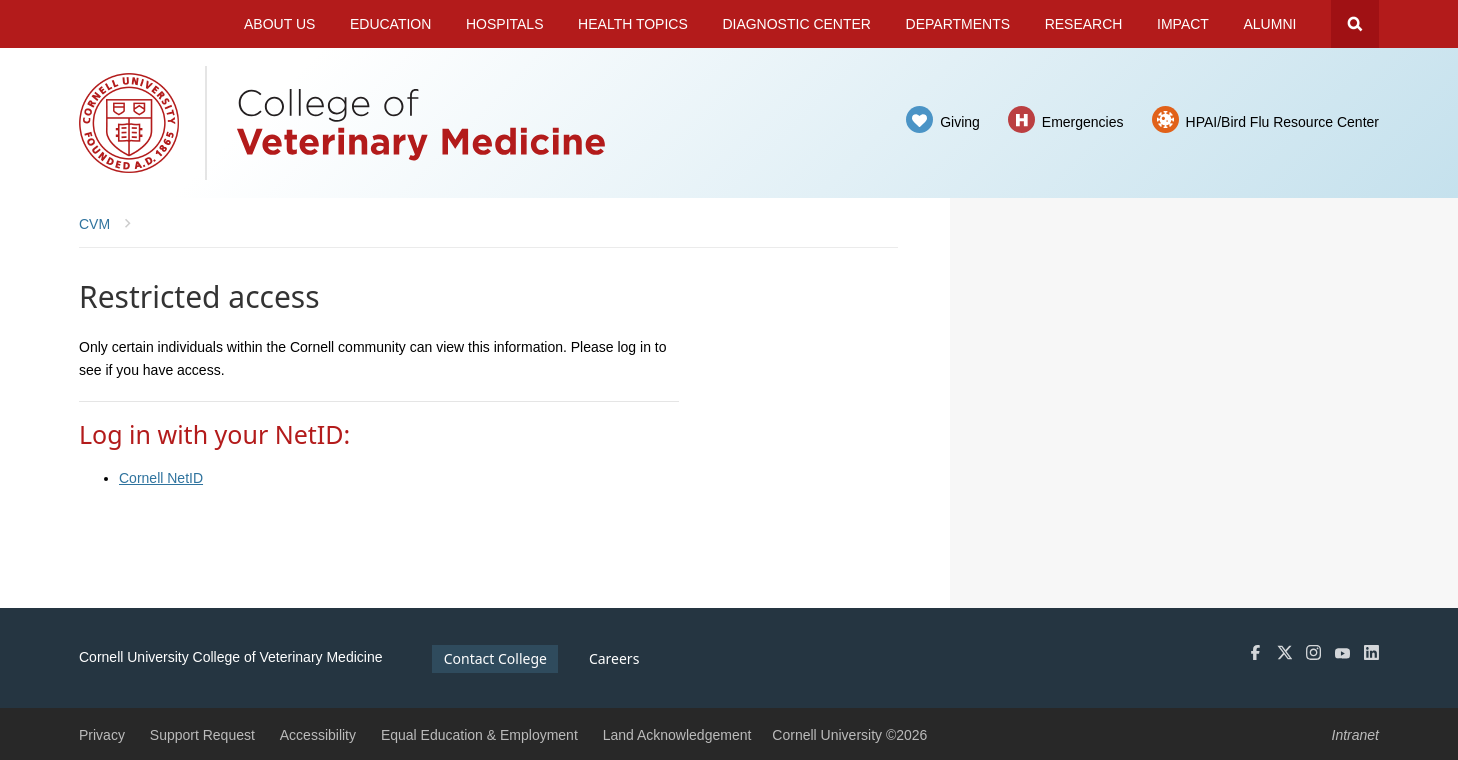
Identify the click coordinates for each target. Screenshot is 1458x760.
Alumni (1270, 24)
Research (1084, 24)
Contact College (495, 658)
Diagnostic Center (796, 24)
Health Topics (633, 24)
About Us (279, 24)
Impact (1183, 24)
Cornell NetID (161, 478)
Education (390, 24)
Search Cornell (1355, 24)
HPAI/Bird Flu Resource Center (1282, 122)
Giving (960, 122)
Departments (958, 24)
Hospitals (505, 24)
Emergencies (1083, 122)
